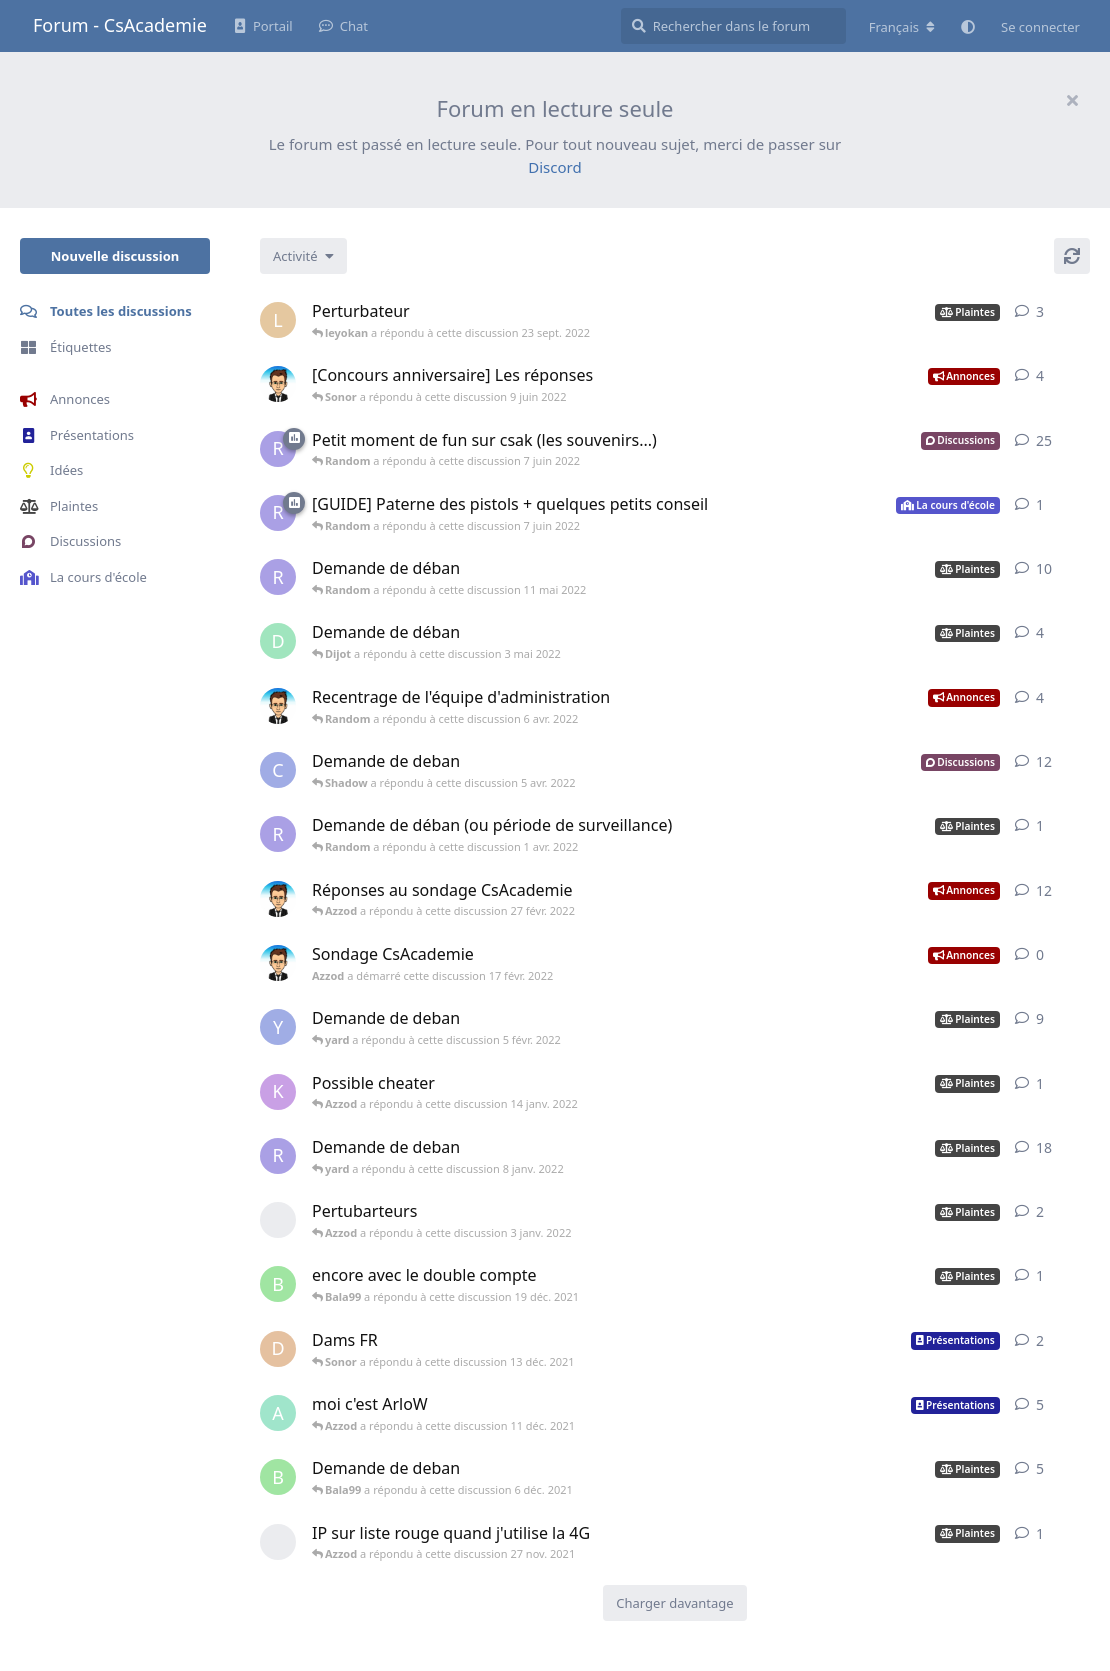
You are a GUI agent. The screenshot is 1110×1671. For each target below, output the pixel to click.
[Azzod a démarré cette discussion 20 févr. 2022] (278, 899)
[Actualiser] (1072, 256)
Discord (554, 167)
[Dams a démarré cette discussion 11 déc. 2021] (278, 1349)
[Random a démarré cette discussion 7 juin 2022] (278, 449)
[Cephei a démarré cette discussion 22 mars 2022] (278, 770)
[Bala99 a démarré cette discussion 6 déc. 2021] (278, 1284)
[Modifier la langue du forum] (902, 27)
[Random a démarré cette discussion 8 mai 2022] (278, 577)
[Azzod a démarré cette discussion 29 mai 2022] (278, 384)
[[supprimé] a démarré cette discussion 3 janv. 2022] (278, 1220)
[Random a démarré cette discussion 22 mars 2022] (278, 834)
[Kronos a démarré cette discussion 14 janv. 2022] (278, 1092)
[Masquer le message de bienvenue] (1072, 100)
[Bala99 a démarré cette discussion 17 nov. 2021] (278, 1477)
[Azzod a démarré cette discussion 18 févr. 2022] (278, 706)
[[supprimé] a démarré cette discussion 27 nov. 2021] (278, 1542)
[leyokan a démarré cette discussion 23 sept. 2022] (278, 320)
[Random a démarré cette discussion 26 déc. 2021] (278, 1156)
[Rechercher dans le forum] (733, 26)
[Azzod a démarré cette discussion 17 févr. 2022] (278, 963)
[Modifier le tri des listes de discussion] (303, 256)
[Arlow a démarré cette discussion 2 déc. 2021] (278, 1413)
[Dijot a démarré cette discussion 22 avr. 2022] (278, 641)
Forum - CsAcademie (120, 25)
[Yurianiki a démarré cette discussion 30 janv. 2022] (278, 1027)
